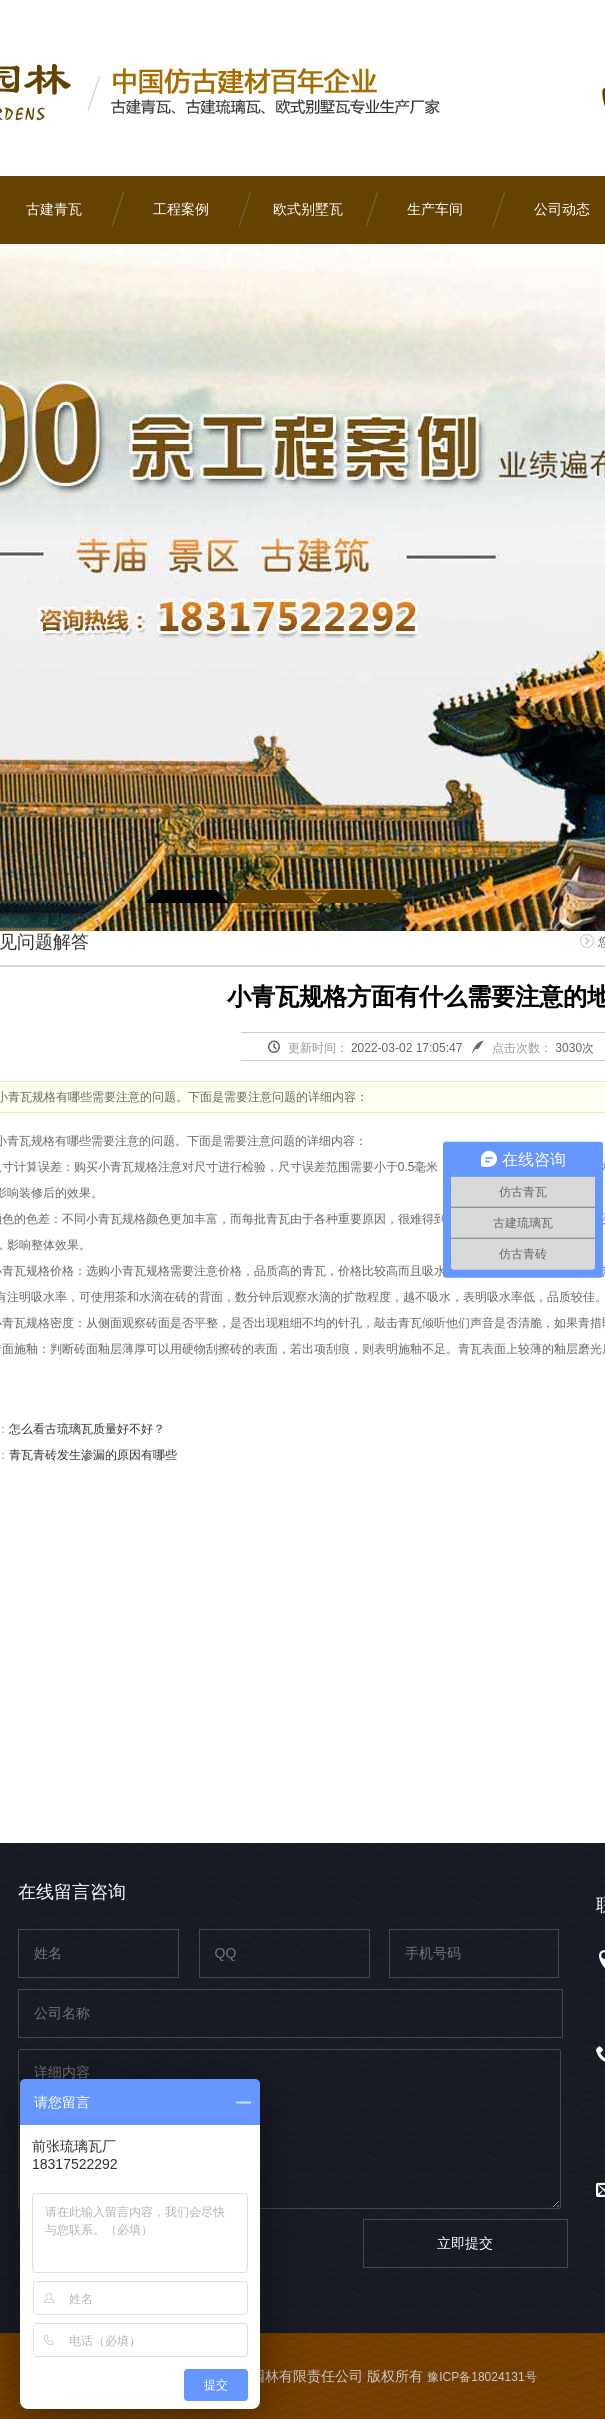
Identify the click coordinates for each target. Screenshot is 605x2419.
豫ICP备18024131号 (481, 2377)
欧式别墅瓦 (308, 209)
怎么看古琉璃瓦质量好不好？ (87, 1429)
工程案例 (181, 209)
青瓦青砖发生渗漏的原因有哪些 (93, 1455)
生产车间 (435, 209)
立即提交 (465, 2243)
